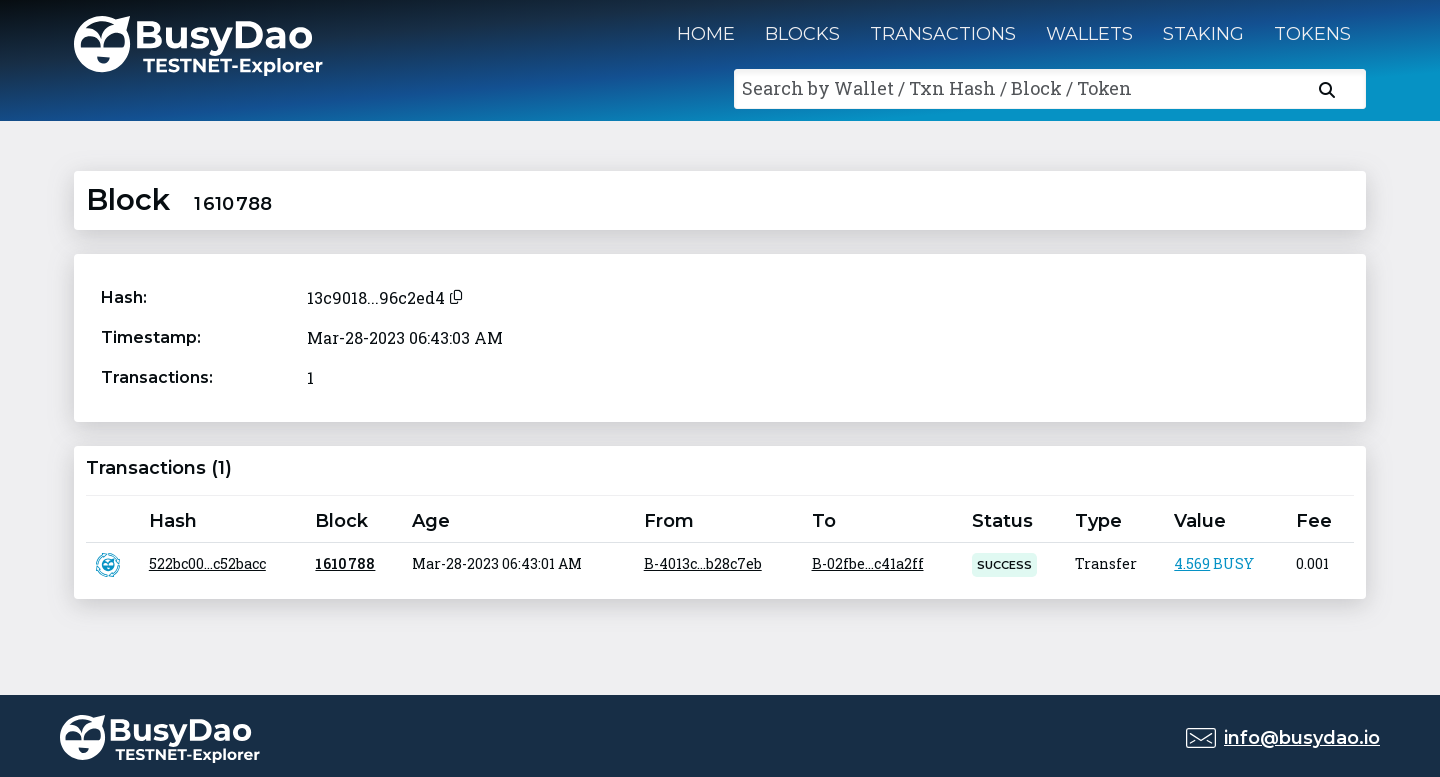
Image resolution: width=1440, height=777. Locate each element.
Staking (1203, 34)
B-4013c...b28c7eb (703, 563)
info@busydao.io (1302, 738)
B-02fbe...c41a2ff (868, 563)
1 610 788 (345, 563)
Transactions (943, 34)
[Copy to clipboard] (456, 294)
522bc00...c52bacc (207, 563)
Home (706, 34)
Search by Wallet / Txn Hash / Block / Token (937, 88)
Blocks (802, 34)
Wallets (1089, 34)
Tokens (1312, 34)
